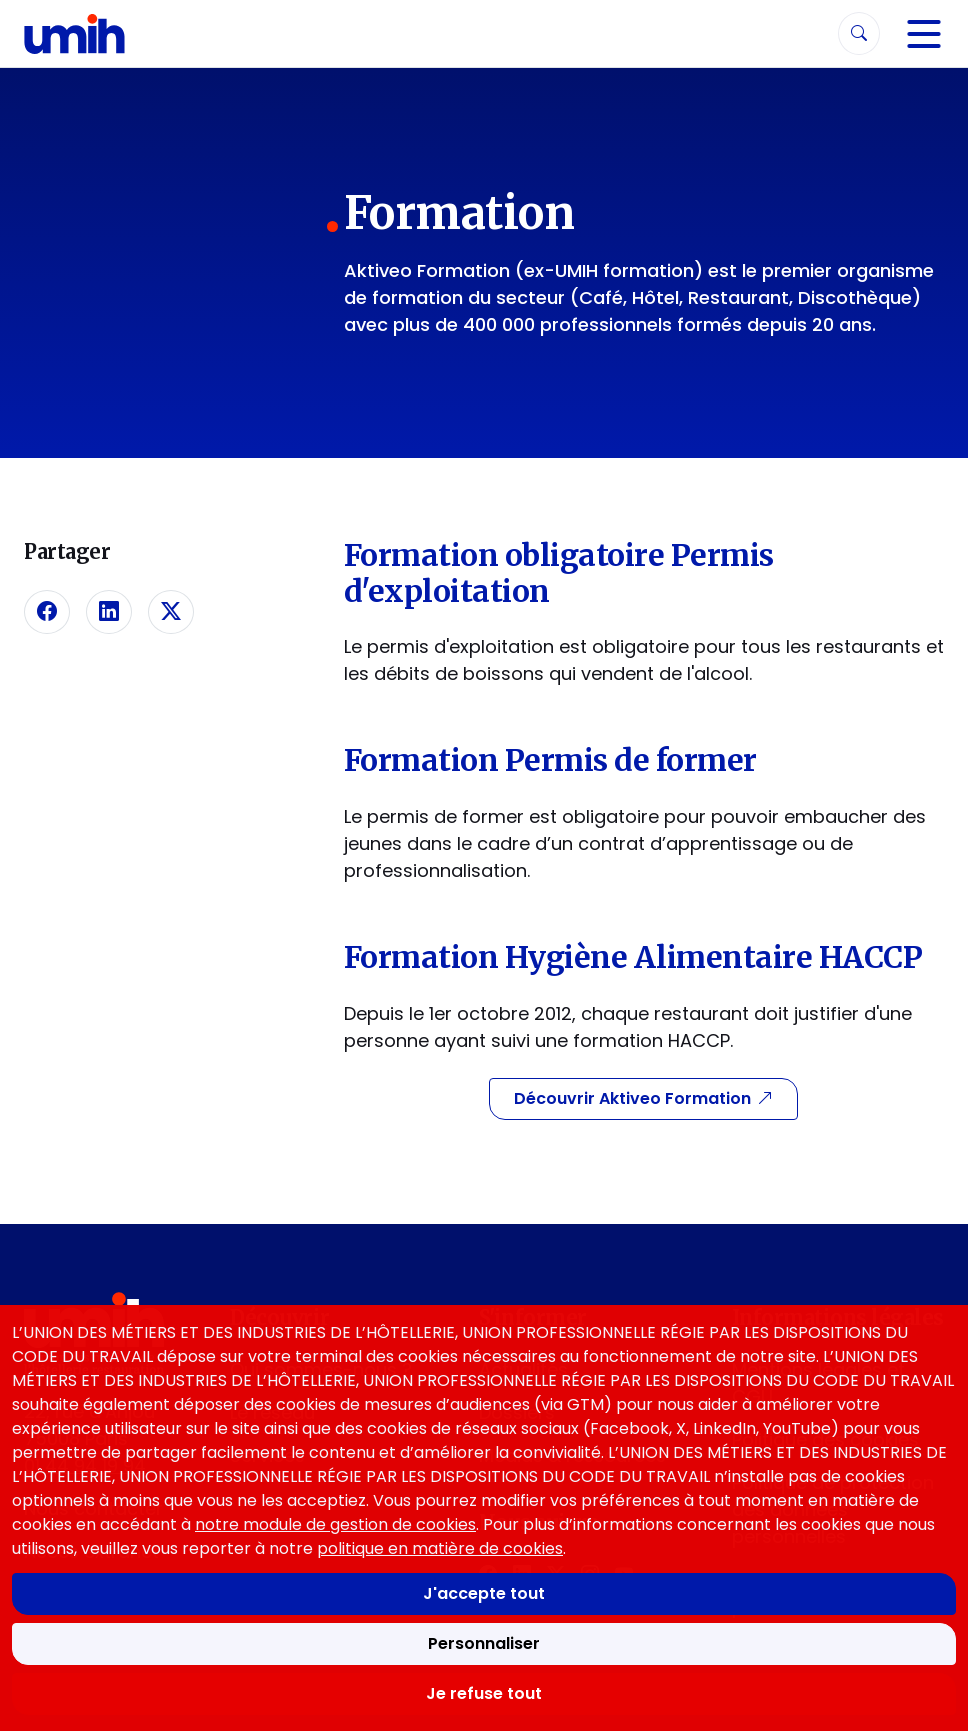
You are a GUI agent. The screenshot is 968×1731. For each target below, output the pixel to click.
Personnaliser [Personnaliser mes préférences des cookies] (484, 1643)
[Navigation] (924, 34)
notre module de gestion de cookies (335, 1524)
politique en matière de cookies (440, 1548)
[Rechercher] (859, 33)
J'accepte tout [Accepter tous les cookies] (484, 1593)
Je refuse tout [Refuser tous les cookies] (484, 1693)
